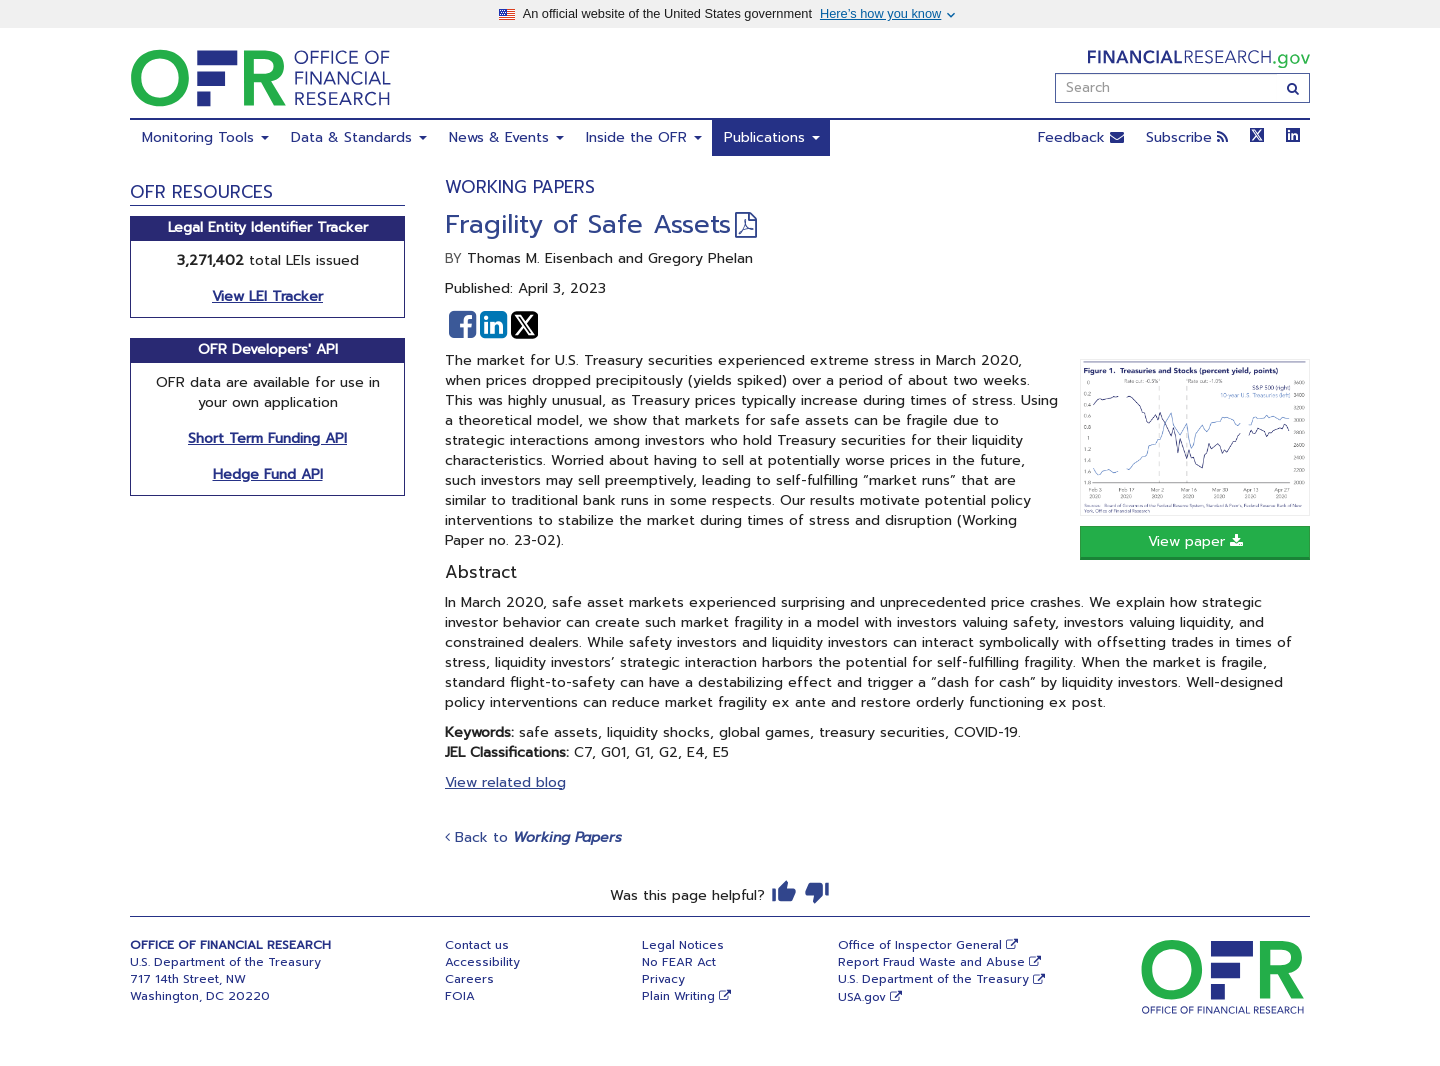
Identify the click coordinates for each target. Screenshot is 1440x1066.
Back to (533, 837)
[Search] (1293, 88)
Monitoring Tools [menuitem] (205, 137)
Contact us (477, 945)
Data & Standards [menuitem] (359, 137)
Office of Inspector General (920, 945)
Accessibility (482, 962)
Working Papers (520, 187)
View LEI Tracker (267, 296)
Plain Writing (678, 996)
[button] (462, 325)
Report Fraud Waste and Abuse (931, 962)
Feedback (1081, 137)
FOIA (460, 996)
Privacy (663, 979)
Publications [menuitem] (772, 137)
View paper (1195, 541)
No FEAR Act (679, 962)
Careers (469, 979)
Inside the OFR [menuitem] (644, 137)
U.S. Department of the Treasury (933, 979)
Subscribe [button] (1187, 137)
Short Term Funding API (267, 438)
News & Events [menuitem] (506, 137)
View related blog (505, 782)
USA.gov (862, 997)
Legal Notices (683, 945)
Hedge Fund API (268, 474)
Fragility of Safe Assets (588, 224)
